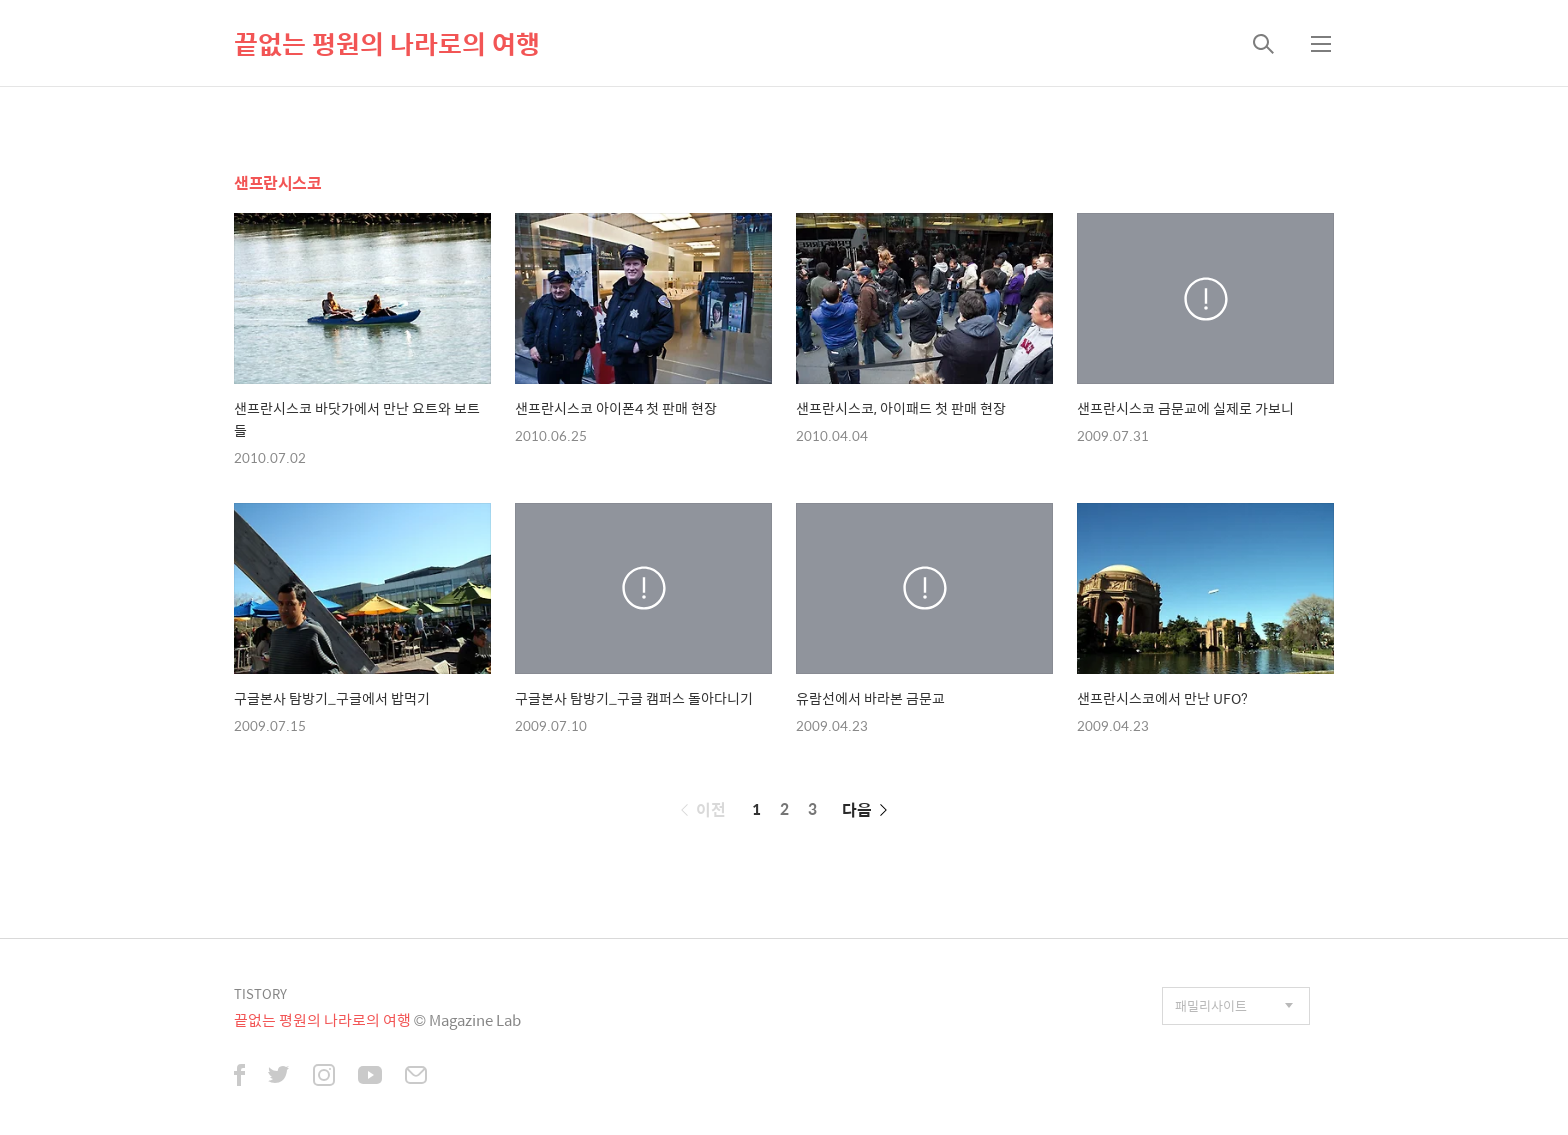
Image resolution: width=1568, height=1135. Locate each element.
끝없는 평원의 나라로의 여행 (387, 43)
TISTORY (260, 993)
